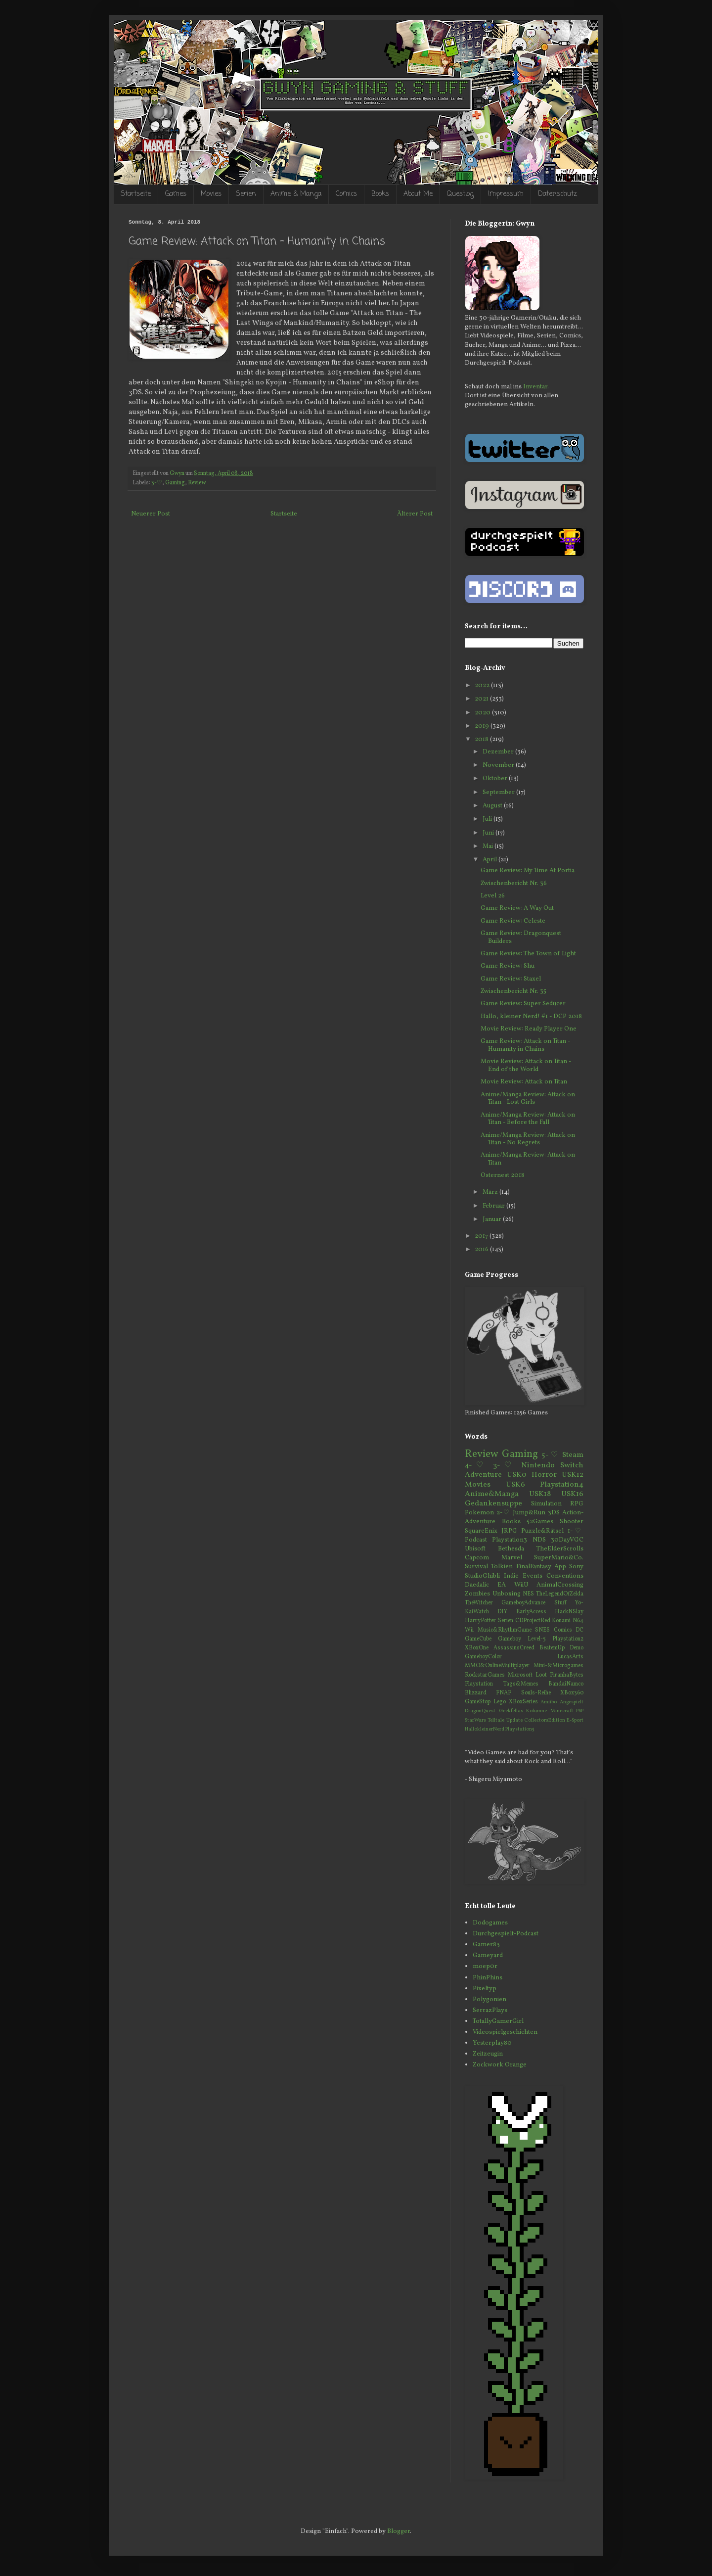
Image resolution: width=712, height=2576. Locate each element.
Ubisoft (475, 1549)
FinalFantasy (533, 1566)
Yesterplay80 (492, 2043)
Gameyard (488, 1955)
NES (528, 1594)
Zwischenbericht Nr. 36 (514, 883)
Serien (246, 194)
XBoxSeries (523, 1702)
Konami (561, 1621)
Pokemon (479, 1512)
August (493, 805)
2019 (482, 726)
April (490, 859)
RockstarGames (485, 1675)
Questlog (460, 194)
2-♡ (503, 1512)
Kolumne (536, 1711)
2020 (483, 712)
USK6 (515, 1484)
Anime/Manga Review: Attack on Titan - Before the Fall (528, 1119)
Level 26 (493, 895)
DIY (502, 1612)
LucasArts (570, 1657)
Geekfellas (511, 1711)
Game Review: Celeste (513, 921)
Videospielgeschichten (505, 2032)
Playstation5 (519, 1729)
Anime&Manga (492, 1494)
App (560, 1566)
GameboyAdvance (523, 1603)
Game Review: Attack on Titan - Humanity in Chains (525, 1045)
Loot (541, 1675)
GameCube (478, 1639)
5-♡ (550, 1455)
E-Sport (575, 1720)
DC (579, 1630)
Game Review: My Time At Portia (528, 870)
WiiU (521, 1585)
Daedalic (477, 1585)
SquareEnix (481, 1531)
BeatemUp (552, 1648)
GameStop (477, 1702)
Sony (576, 1566)
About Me (418, 194)
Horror (544, 1474)
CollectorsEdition (544, 1720)
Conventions (564, 1576)
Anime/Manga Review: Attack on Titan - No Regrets (528, 1139)
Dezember (499, 752)
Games (175, 194)
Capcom (477, 1557)
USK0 (517, 1474)
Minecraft (561, 1711)
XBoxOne (477, 1648)
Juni (489, 833)
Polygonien (489, 1999)
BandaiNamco (565, 1684)
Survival (476, 1566)
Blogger (398, 2531)
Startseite (136, 194)
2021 (482, 699)
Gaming (175, 483)
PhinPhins (487, 1977)
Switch (571, 1465)
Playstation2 (567, 1639)
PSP (579, 1711)
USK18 (540, 1494)
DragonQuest (480, 1711)
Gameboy (509, 1639)
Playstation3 (509, 1540)
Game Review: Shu (507, 966)
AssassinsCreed (513, 1648)
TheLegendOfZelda (559, 1594)
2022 (483, 685)
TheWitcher (479, 1603)
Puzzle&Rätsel (542, 1531)
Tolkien (502, 1566)
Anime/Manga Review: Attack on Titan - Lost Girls (528, 1098)
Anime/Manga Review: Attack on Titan (528, 1159)
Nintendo (538, 1465)
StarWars (475, 1720)
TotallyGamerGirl (498, 2021)
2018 (482, 739)
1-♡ (575, 1531)
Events (532, 1576)
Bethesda (511, 1549)
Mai (488, 846)
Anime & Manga (295, 194)
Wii (469, 1630)
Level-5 (537, 1639)
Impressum (506, 194)
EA (501, 1585)
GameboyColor (483, 1657)
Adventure (483, 1474)
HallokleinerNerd (484, 1729)
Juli (488, 819)
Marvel (511, 1557)
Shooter (571, 1521)
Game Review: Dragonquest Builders (521, 937)
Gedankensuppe (493, 1503)
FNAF (503, 1693)
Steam (572, 1455)
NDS (539, 1540)
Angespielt (571, 1702)
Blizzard (476, 1693)
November (499, 765)
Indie (511, 1576)
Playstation (479, 1684)
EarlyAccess (531, 1612)
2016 (482, 1249)
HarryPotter (480, 1621)
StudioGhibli (482, 1576)
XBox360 (571, 1693)
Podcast (476, 1540)
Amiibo (548, 1702)
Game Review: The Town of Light (528, 953)
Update (514, 1720)
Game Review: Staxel (511, 979)
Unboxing (506, 1594)
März (491, 1192)
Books (380, 194)
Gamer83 (486, 1944)
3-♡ (156, 483)
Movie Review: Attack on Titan (524, 1081)
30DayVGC (567, 1540)
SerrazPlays (490, 2010)
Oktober (496, 778)
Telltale (496, 1720)
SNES (542, 1630)
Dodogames (490, 1923)
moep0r (485, 1966)
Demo (576, 1648)
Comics (346, 194)
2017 (482, 1236)
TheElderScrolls (559, 1549)
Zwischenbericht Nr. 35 (513, 991)
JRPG (509, 1531)
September (499, 792)
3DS (554, 1512)
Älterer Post (415, 514)
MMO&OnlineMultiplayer (497, 1666)
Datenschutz (557, 194)
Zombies (477, 1594)
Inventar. (536, 386)
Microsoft (520, 1675)
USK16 (572, 1494)
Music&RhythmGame (505, 1630)
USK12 (572, 1474)
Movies (211, 194)
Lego (499, 1702)
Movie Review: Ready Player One (529, 1029)
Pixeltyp (484, 1988)
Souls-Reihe (536, 1693)
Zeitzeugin (488, 2054)
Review (197, 483)
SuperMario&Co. (558, 1557)
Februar (494, 1206)
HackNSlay (569, 1612)
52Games (540, 1521)
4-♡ (476, 1465)
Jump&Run (529, 1512)
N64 (578, 1621)
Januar (493, 1219)
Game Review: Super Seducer (523, 1003)
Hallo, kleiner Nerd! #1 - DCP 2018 (531, 1016)
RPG (576, 1503)
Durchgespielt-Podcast (505, 1933)
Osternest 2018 (503, 1175)
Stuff (560, 1603)
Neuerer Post (150, 514)
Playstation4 (561, 1484)
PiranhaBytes (566, 1675)
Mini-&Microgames (558, 1666)
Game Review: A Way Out (517, 908)
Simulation (546, 1503)
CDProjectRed (532, 1621)
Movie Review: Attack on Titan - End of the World (526, 1065)
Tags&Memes (520, 1684)
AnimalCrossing (559, 1585)
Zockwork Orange (500, 2065)
